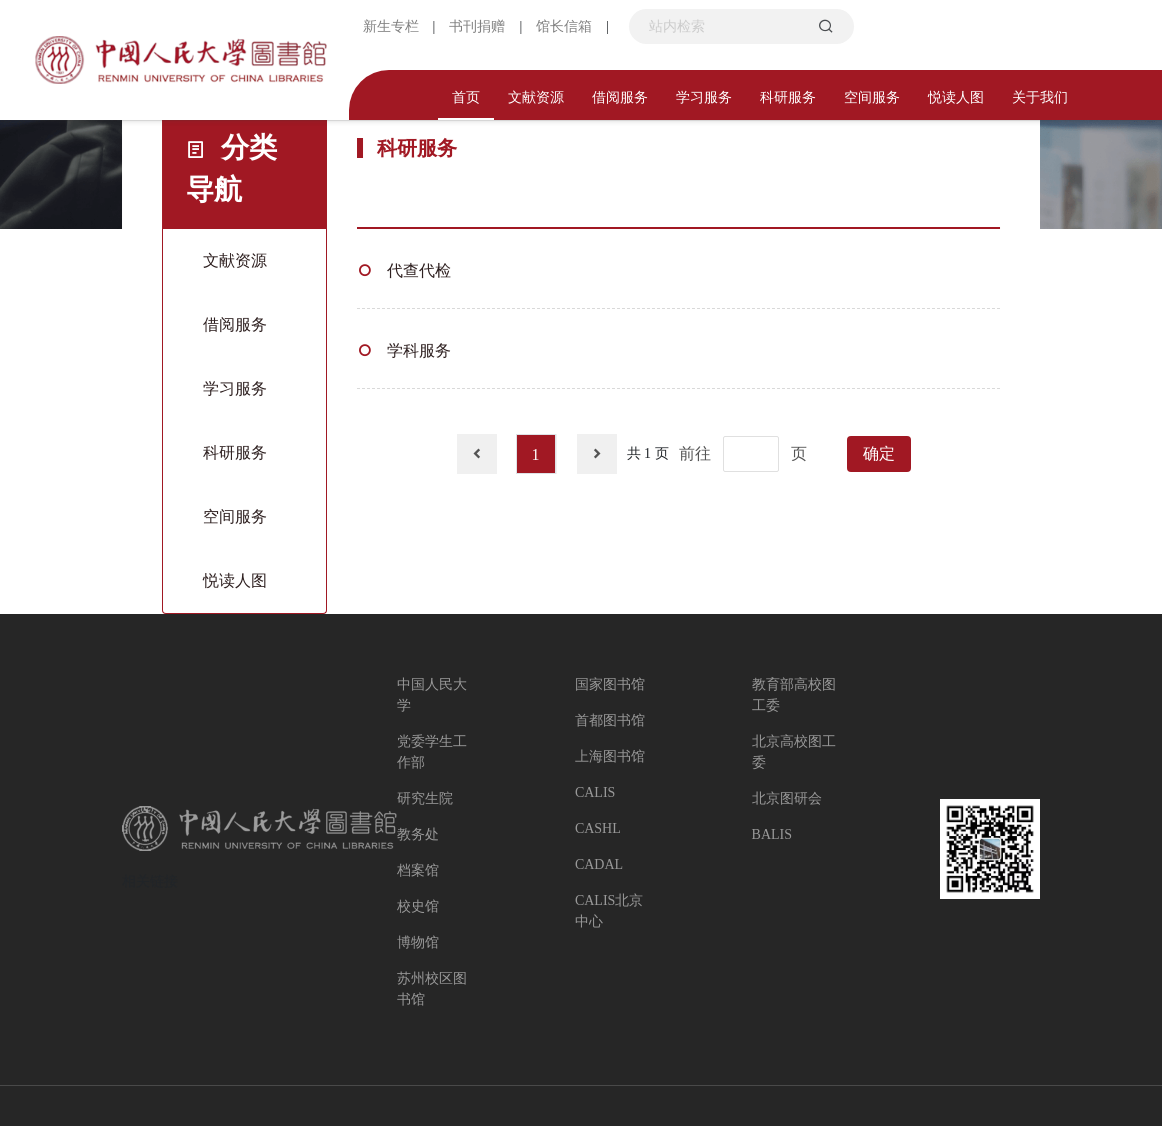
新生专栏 (391, 26)
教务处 (418, 834)
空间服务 (872, 97)
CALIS (595, 792)
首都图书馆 (610, 720)
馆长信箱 (564, 26)
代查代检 (419, 270)
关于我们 (1040, 97)
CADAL (599, 864)
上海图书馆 (610, 756)
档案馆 (418, 870)
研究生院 (425, 798)
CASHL (598, 828)
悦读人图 (956, 97)
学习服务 (704, 97)
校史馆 (418, 906)
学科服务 (419, 350)
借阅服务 (620, 97)
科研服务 (788, 97)
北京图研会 (787, 798)
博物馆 (418, 942)
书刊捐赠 (477, 26)
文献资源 (536, 97)
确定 (879, 453)
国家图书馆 (610, 684)
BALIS (772, 834)
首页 (466, 97)
